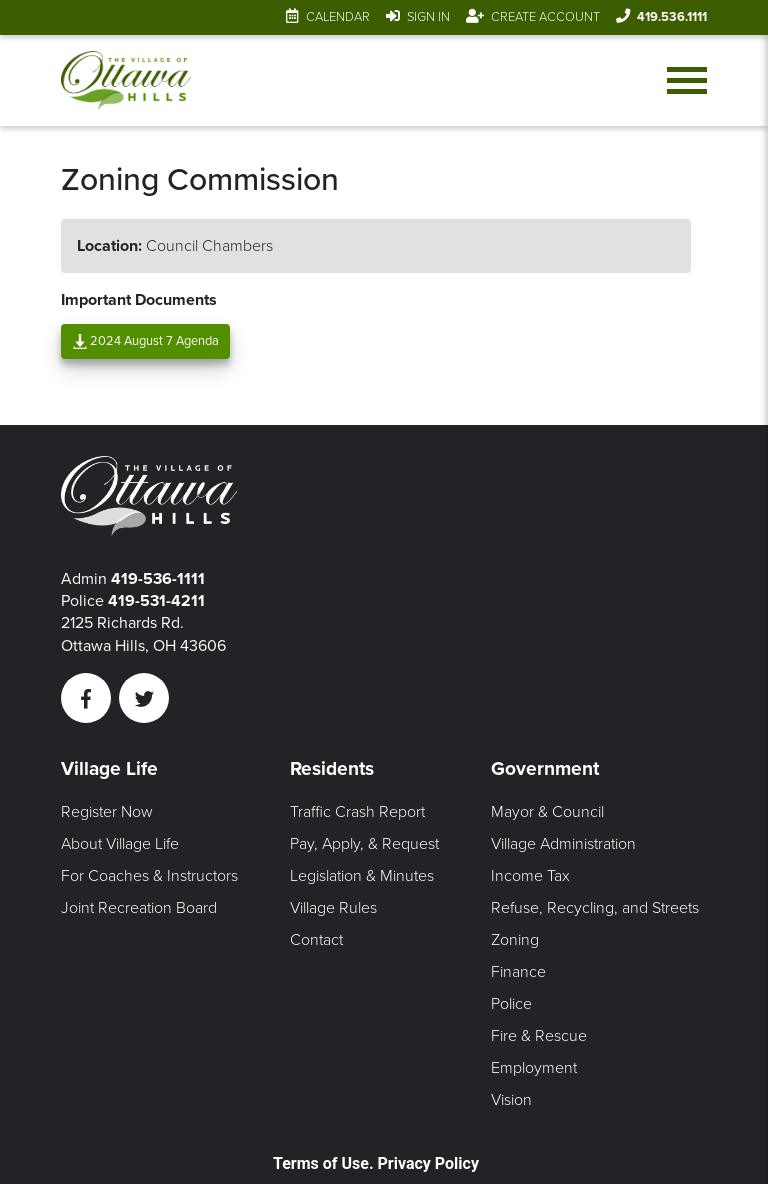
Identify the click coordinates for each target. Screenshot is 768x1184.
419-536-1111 (158, 579)
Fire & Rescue (539, 1036)
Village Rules (333, 908)
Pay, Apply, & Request (364, 844)
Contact (316, 940)
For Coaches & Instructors (149, 876)
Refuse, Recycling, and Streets (595, 908)
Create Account (545, 17)
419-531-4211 (156, 601)
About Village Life (120, 844)
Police (511, 1004)
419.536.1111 (672, 17)
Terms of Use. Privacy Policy (376, 1163)
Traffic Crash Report (357, 812)
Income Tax (530, 876)
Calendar (338, 17)
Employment (534, 1068)
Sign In (428, 17)
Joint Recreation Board (139, 908)
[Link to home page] (126, 80)
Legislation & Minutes (362, 876)
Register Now (107, 812)
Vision (511, 1100)
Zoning (515, 940)
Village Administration (563, 844)
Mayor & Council (547, 812)
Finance (518, 972)
